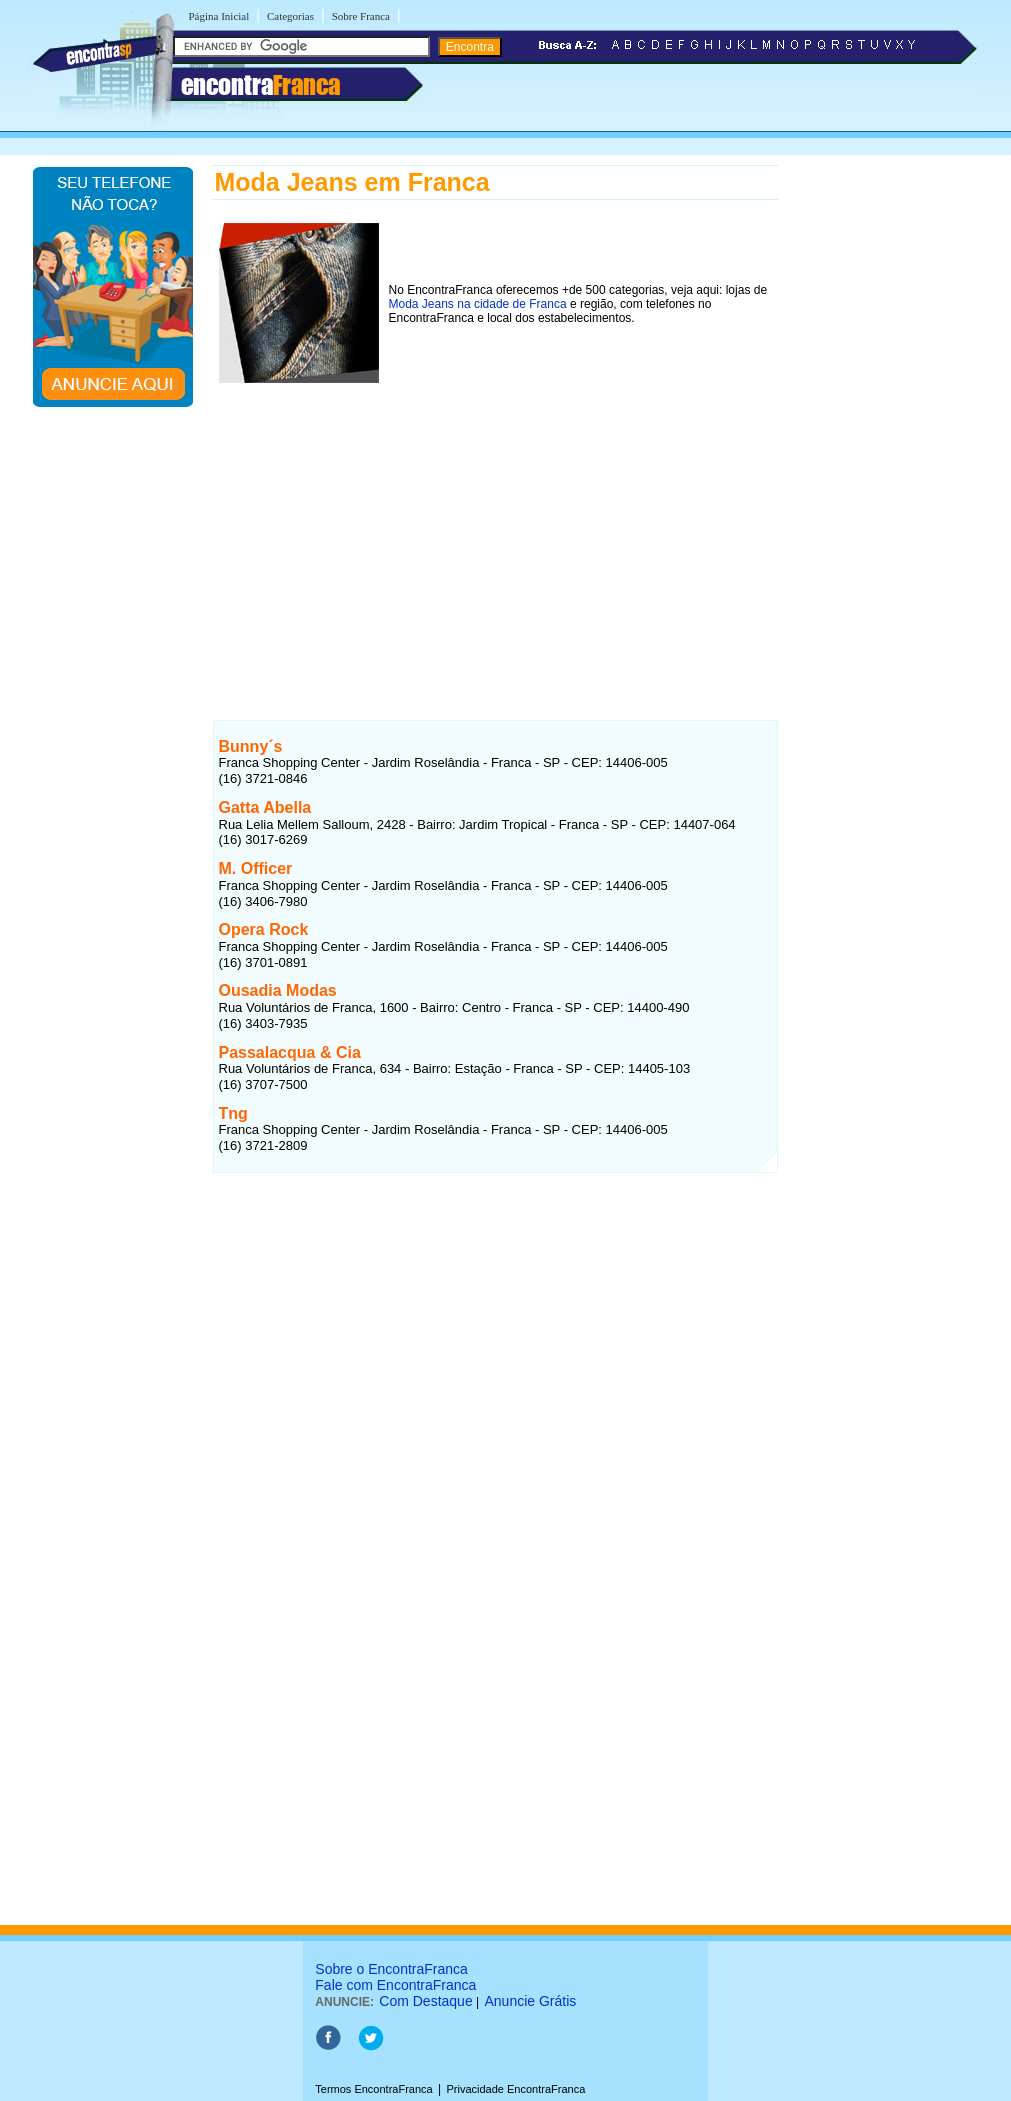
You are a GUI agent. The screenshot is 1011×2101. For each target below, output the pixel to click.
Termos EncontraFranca (373, 2089)
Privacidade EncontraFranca (515, 2089)
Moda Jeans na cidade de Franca (478, 304)
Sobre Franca (361, 16)
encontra (260, 85)
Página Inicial (219, 16)
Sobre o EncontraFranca (391, 1969)
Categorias (290, 16)
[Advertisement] (495, 532)
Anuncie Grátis (531, 2001)
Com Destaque (425, 2001)
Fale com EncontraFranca (395, 1985)
